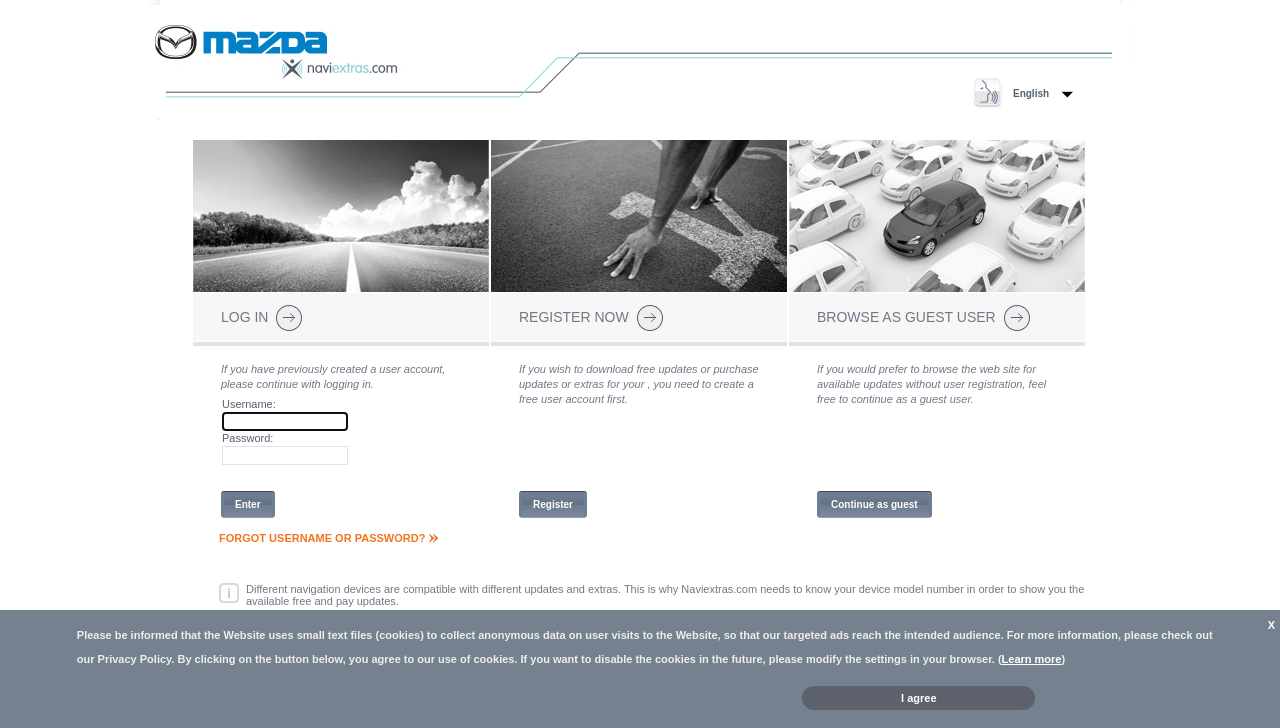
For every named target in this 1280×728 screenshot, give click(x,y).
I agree (918, 698)
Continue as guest (874, 504)
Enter (248, 504)
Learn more (1032, 659)
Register (553, 504)
